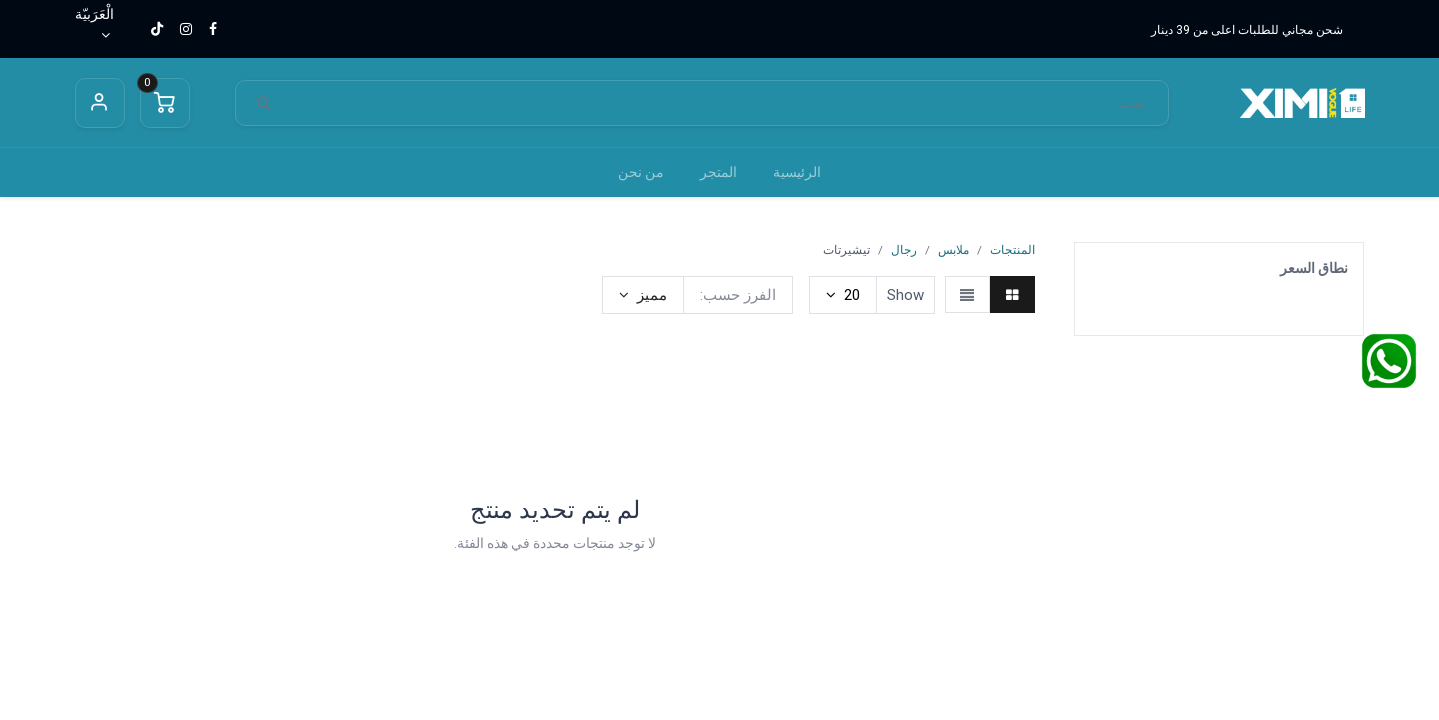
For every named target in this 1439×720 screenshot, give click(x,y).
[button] (643, 295)
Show (905, 295)
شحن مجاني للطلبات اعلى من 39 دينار (1247, 30)
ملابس (953, 250)
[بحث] (264, 103)
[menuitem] (797, 172)
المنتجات (1012, 250)
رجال (904, 250)
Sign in (100, 103)
